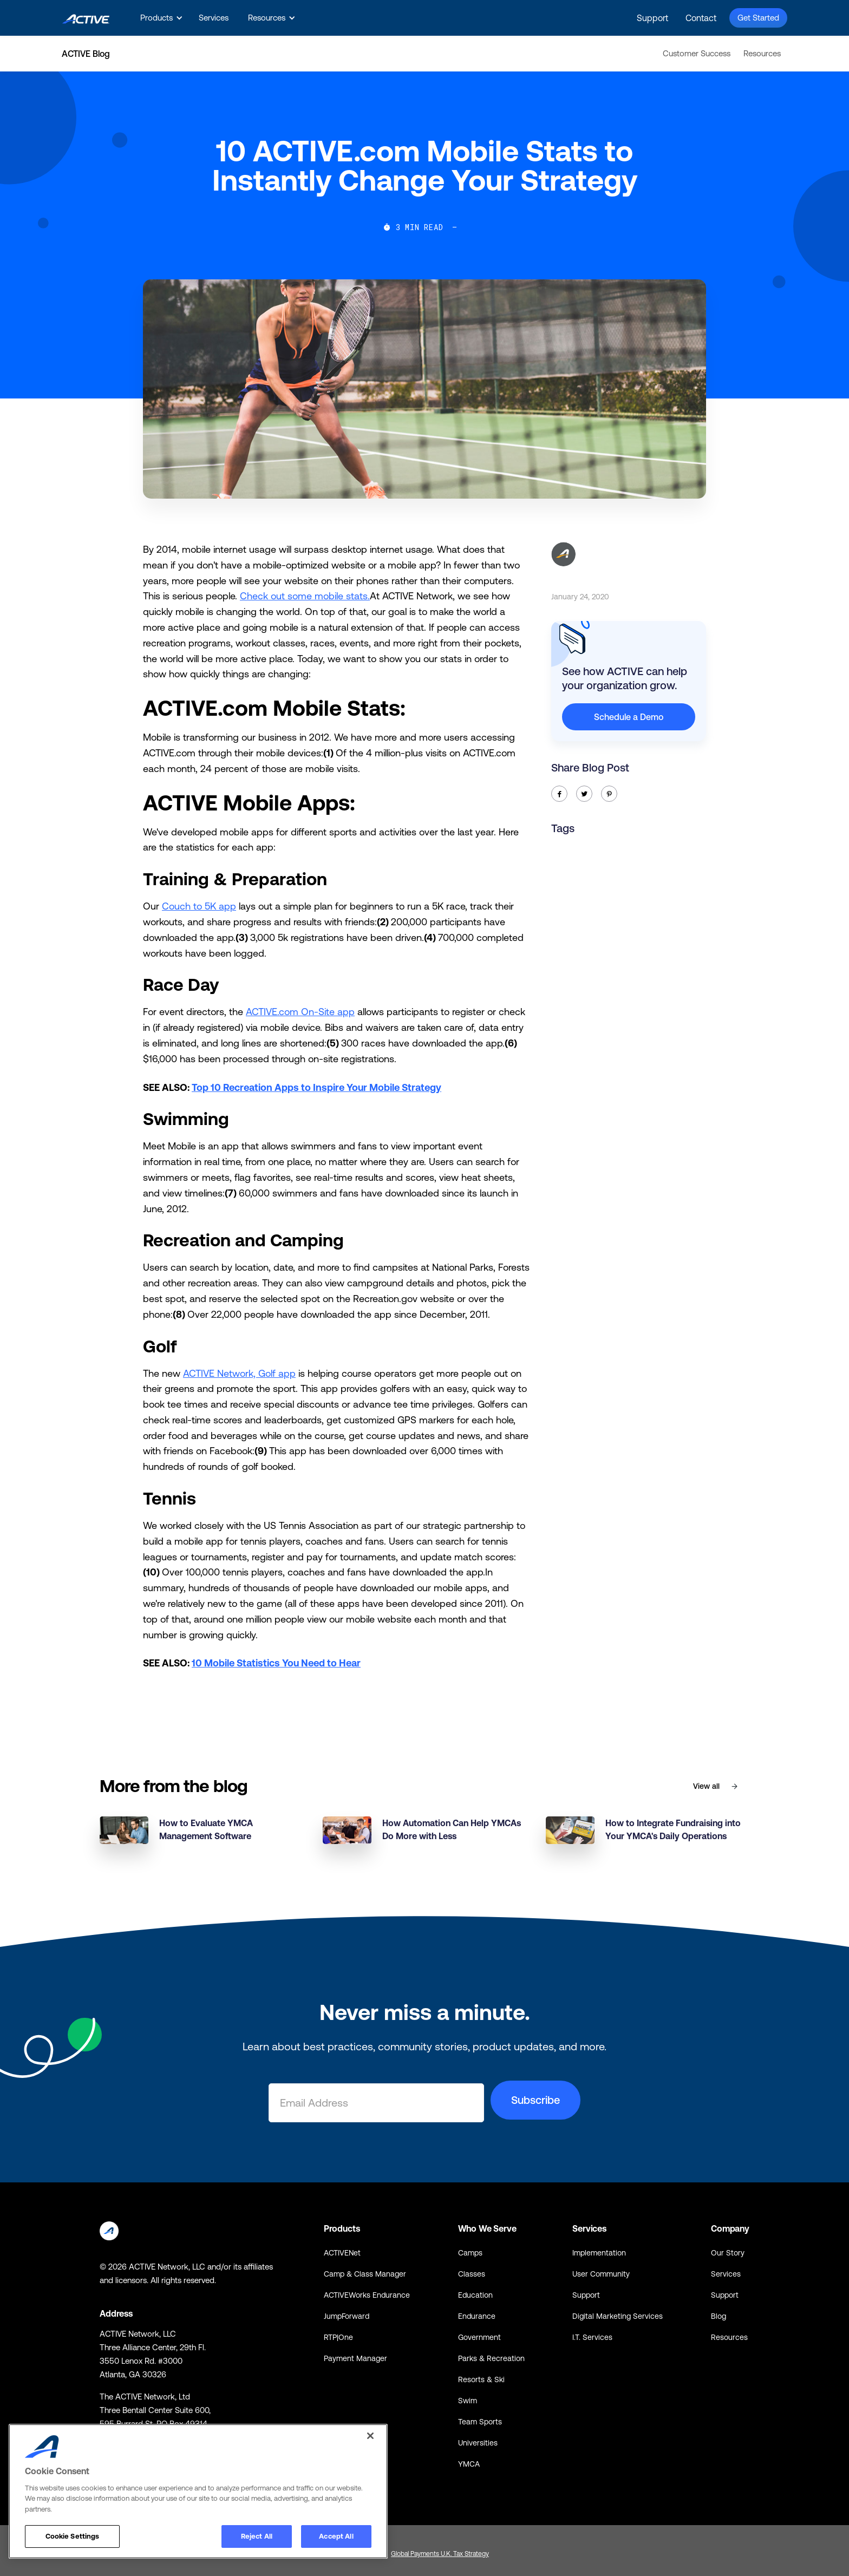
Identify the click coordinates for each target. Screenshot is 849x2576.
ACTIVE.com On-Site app (300, 1011)
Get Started (758, 17)
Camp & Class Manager (365, 2274)
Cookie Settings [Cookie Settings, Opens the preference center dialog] (72, 2536)
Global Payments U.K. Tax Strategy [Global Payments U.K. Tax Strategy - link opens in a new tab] (440, 2554)
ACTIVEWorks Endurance (367, 2295)
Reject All (256, 2536)
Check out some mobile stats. (305, 595)
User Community (601, 2274)
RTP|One (338, 2337)
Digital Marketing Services (617, 2316)
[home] (86, 17)
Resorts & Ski (481, 2379)
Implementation (599, 2252)
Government (479, 2337)
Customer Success (696, 53)
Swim (467, 2400)
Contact (700, 18)
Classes (471, 2274)
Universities (478, 2442)
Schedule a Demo (628, 717)
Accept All (336, 2536)
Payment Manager (355, 2358)
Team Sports (480, 2421)
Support (652, 18)
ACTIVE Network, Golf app (239, 1373)
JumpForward (346, 2316)
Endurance (476, 2316)
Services (213, 17)
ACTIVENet (342, 2252)
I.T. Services (592, 2337)
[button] (160, 18)
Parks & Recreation (491, 2358)
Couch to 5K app (199, 906)
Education (475, 2295)
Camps (470, 2252)
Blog (718, 2316)
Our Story (727, 2252)
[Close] (370, 2436)
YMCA (469, 2464)
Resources (762, 53)
